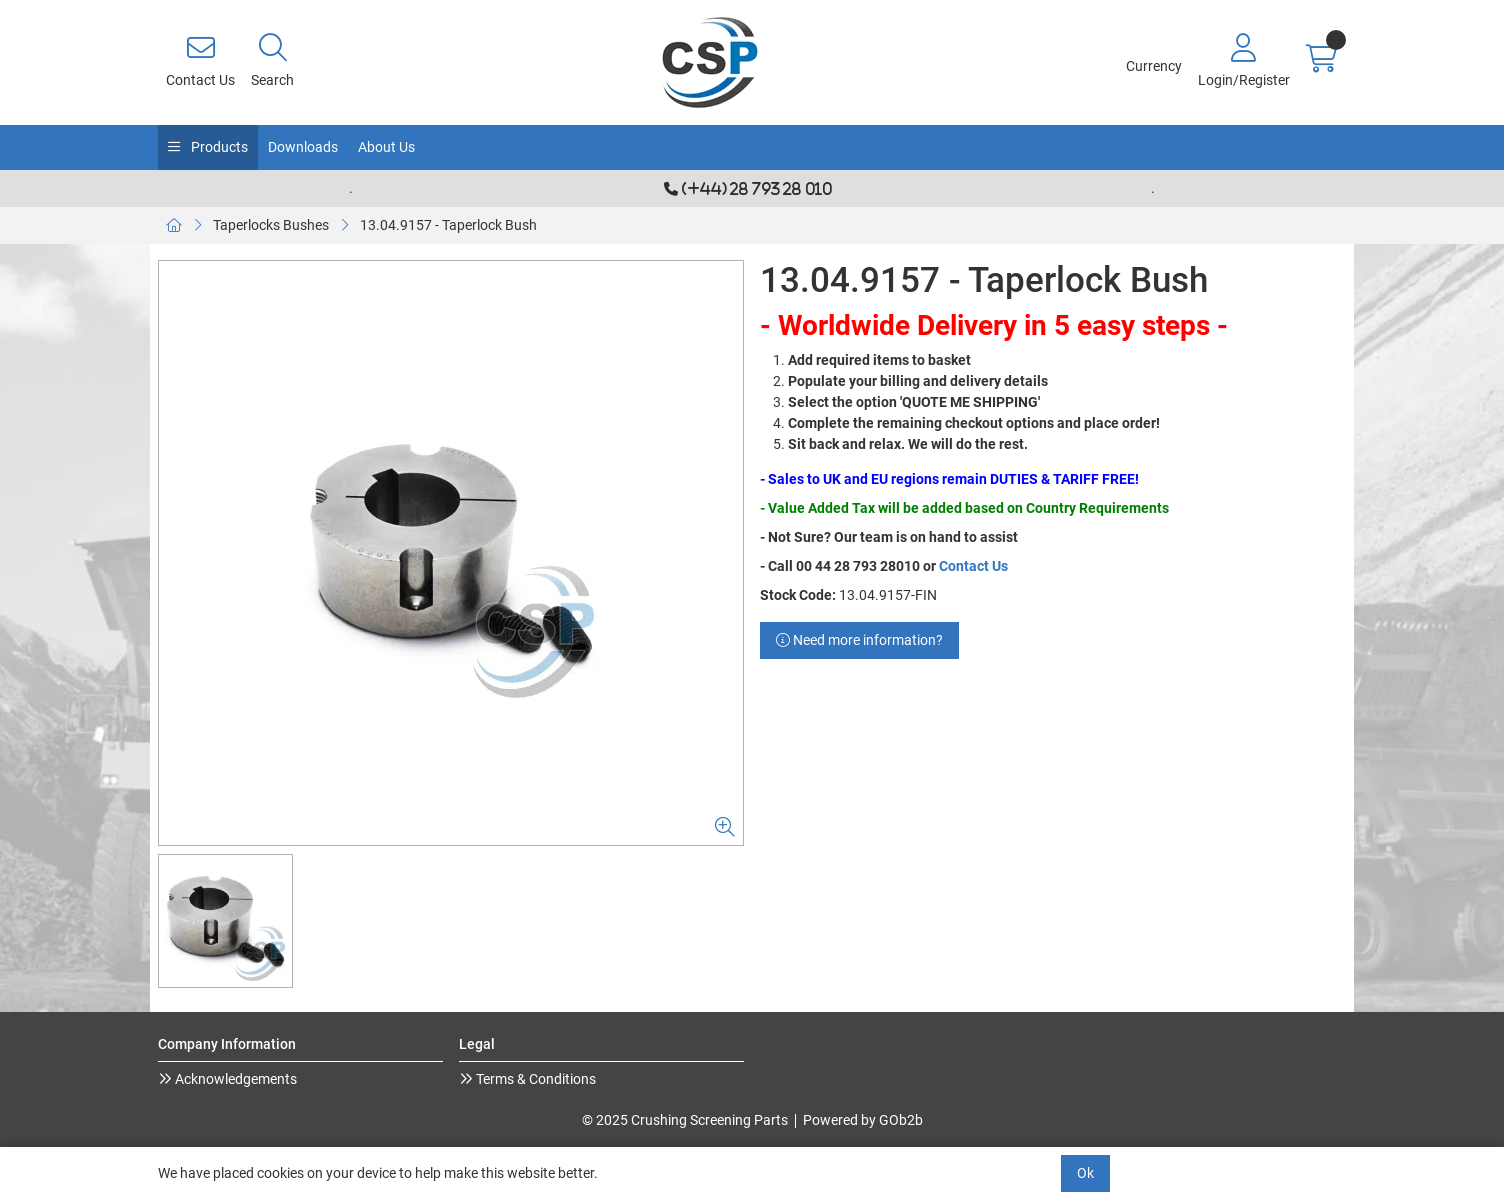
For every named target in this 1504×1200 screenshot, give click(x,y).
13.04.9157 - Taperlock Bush (448, 225)
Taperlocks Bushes (271, 225)
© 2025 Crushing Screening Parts (685, 1120)
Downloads (303, 147)
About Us (386, 147)
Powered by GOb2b (863, 1120)
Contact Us (973, 566)
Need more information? (859, 640)
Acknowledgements (234, 1079)
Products (218, 147)
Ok (1085, 1173)
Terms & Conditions (534, 1079)
